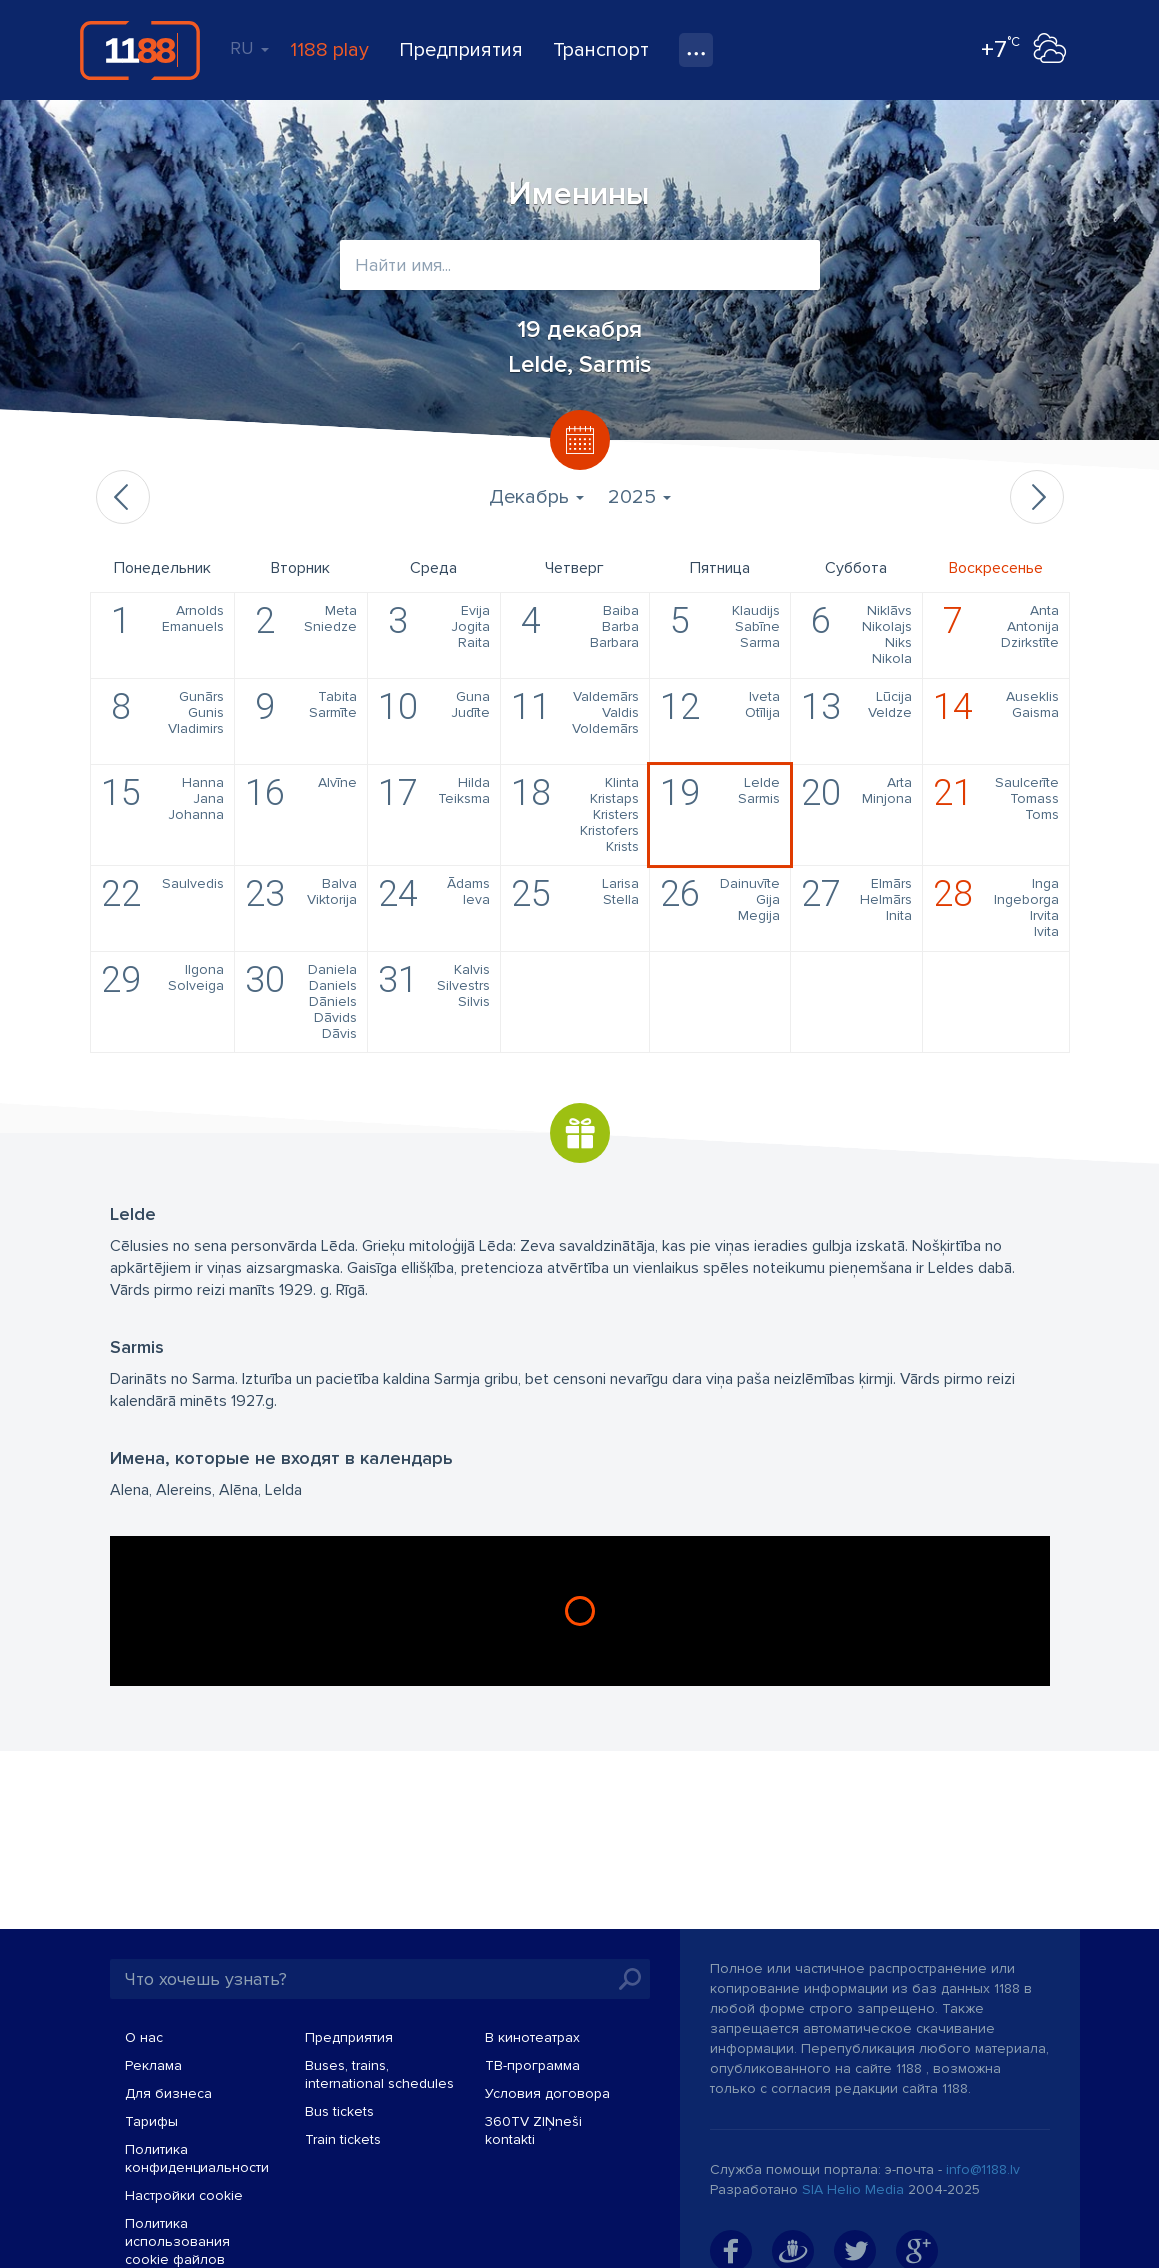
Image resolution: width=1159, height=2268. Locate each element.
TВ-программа (532, 2065)
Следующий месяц (1037, 497)
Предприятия (461, 50)
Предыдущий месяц (123, 497)
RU (249, 48)
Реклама (153, 2065)
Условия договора (547, 2093)
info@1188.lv (983, 2169)
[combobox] (580, 265)
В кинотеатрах (532, 2037)
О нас (144, 2037)
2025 (639, 497)
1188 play (329, 50)
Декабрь (536, 497)
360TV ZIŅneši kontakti (533, 2130)
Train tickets (343, 2139)
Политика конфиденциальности (197, 2158)
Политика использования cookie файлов (177, 2241)
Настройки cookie (184, 2195)
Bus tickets (339, 2111)
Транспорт (601, 50)
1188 (140, 50)
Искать (630, 1979)
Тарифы (151, 2121)
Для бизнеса (168, 2093)
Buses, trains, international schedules (379, 2074)
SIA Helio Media (853, 2189)
